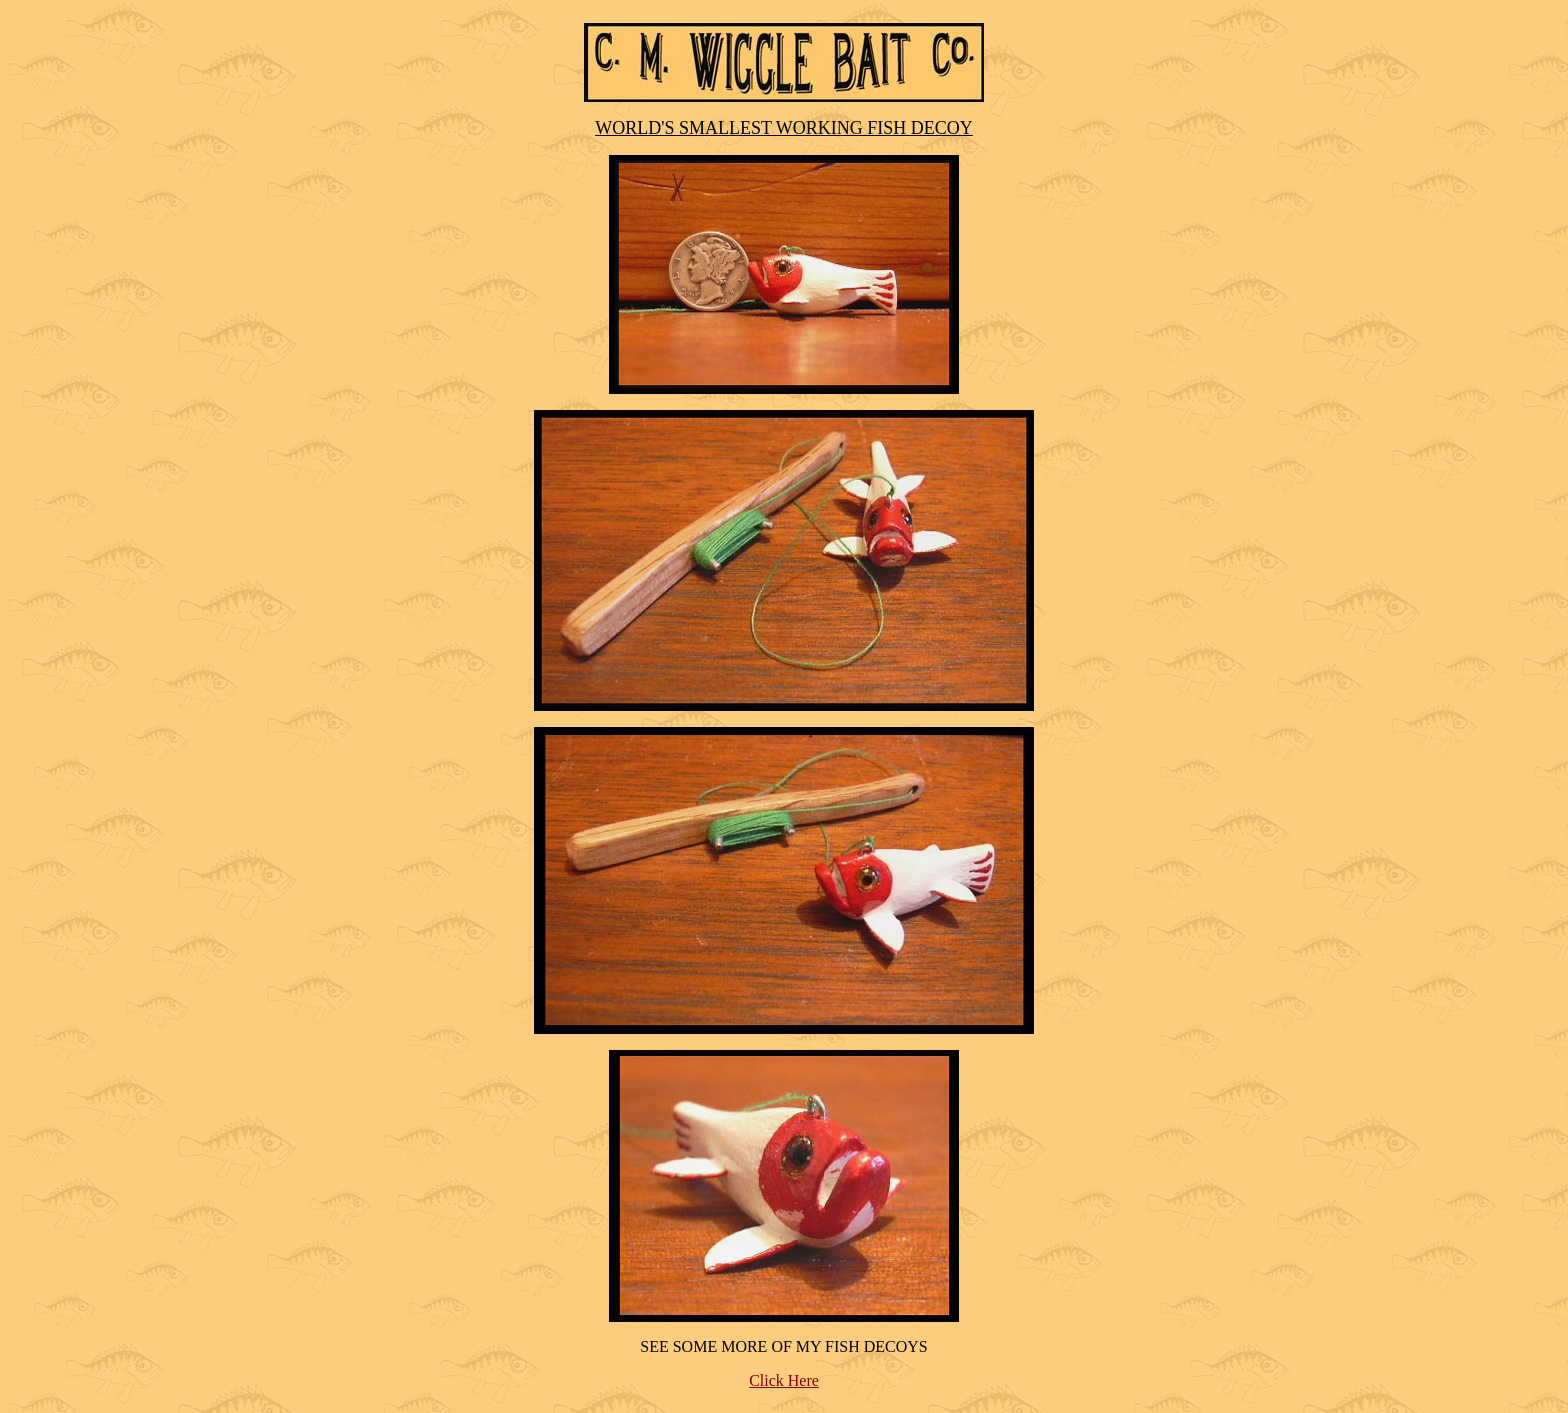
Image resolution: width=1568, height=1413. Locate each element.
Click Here (784, 1380)
